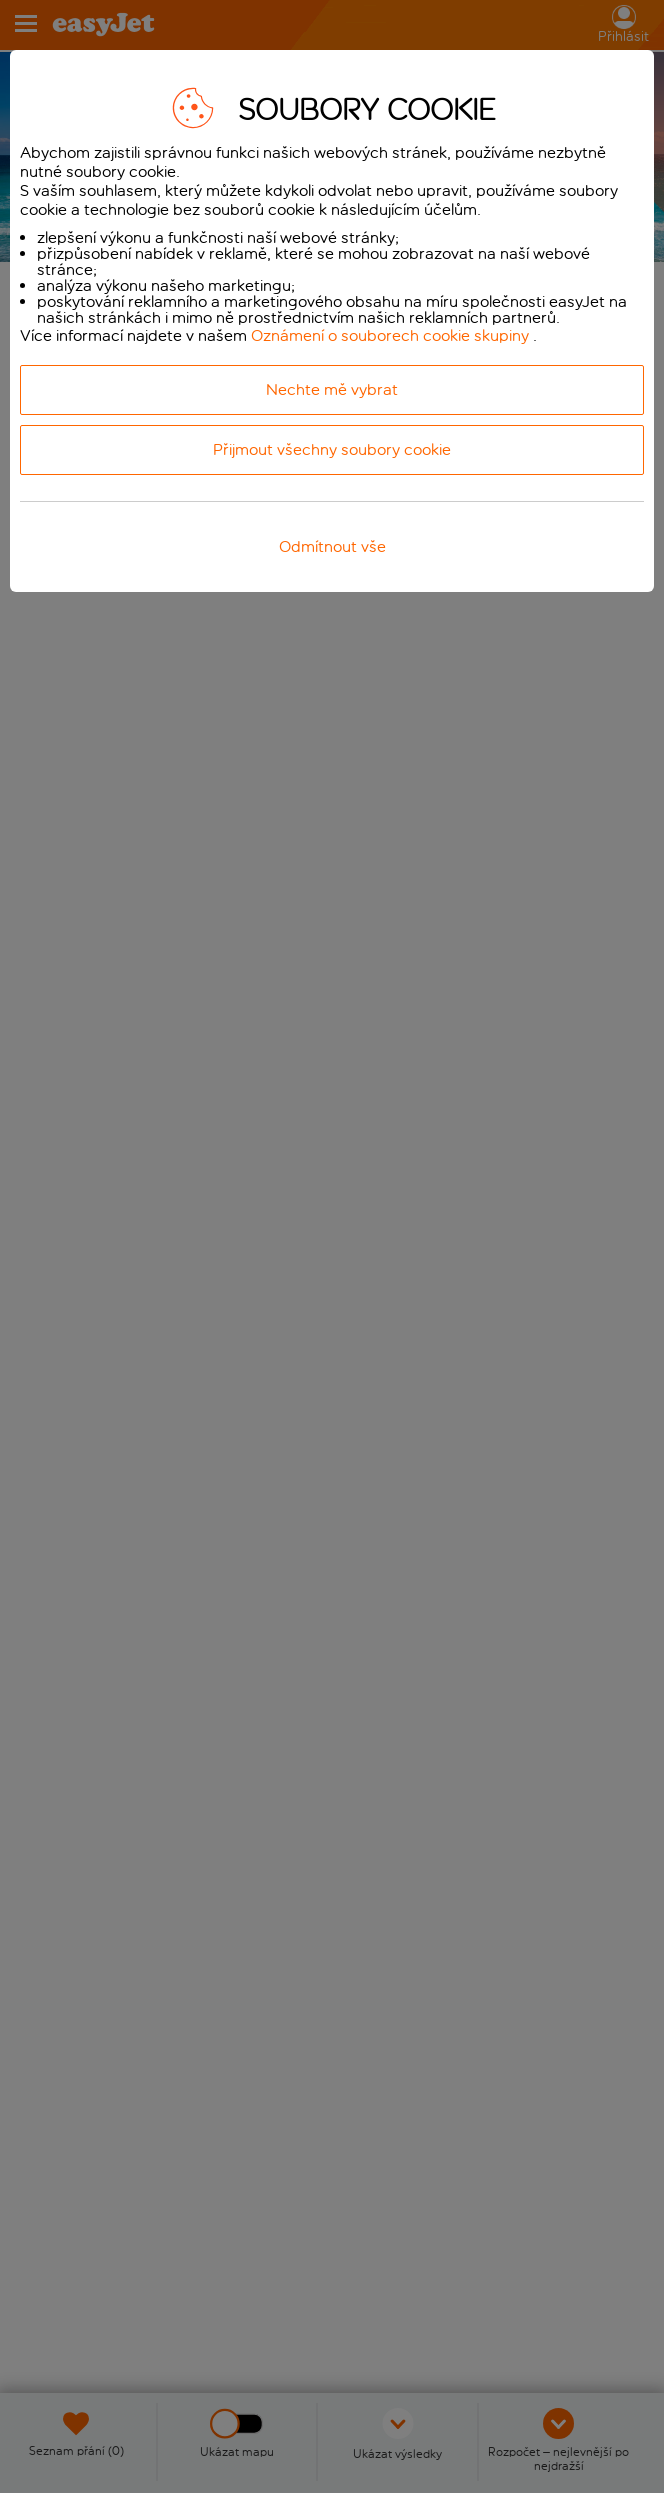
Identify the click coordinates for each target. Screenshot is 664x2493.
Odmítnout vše (332, 546)
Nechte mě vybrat (332, 389)
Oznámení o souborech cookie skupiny (390, 335)
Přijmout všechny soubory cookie (332, 449)
